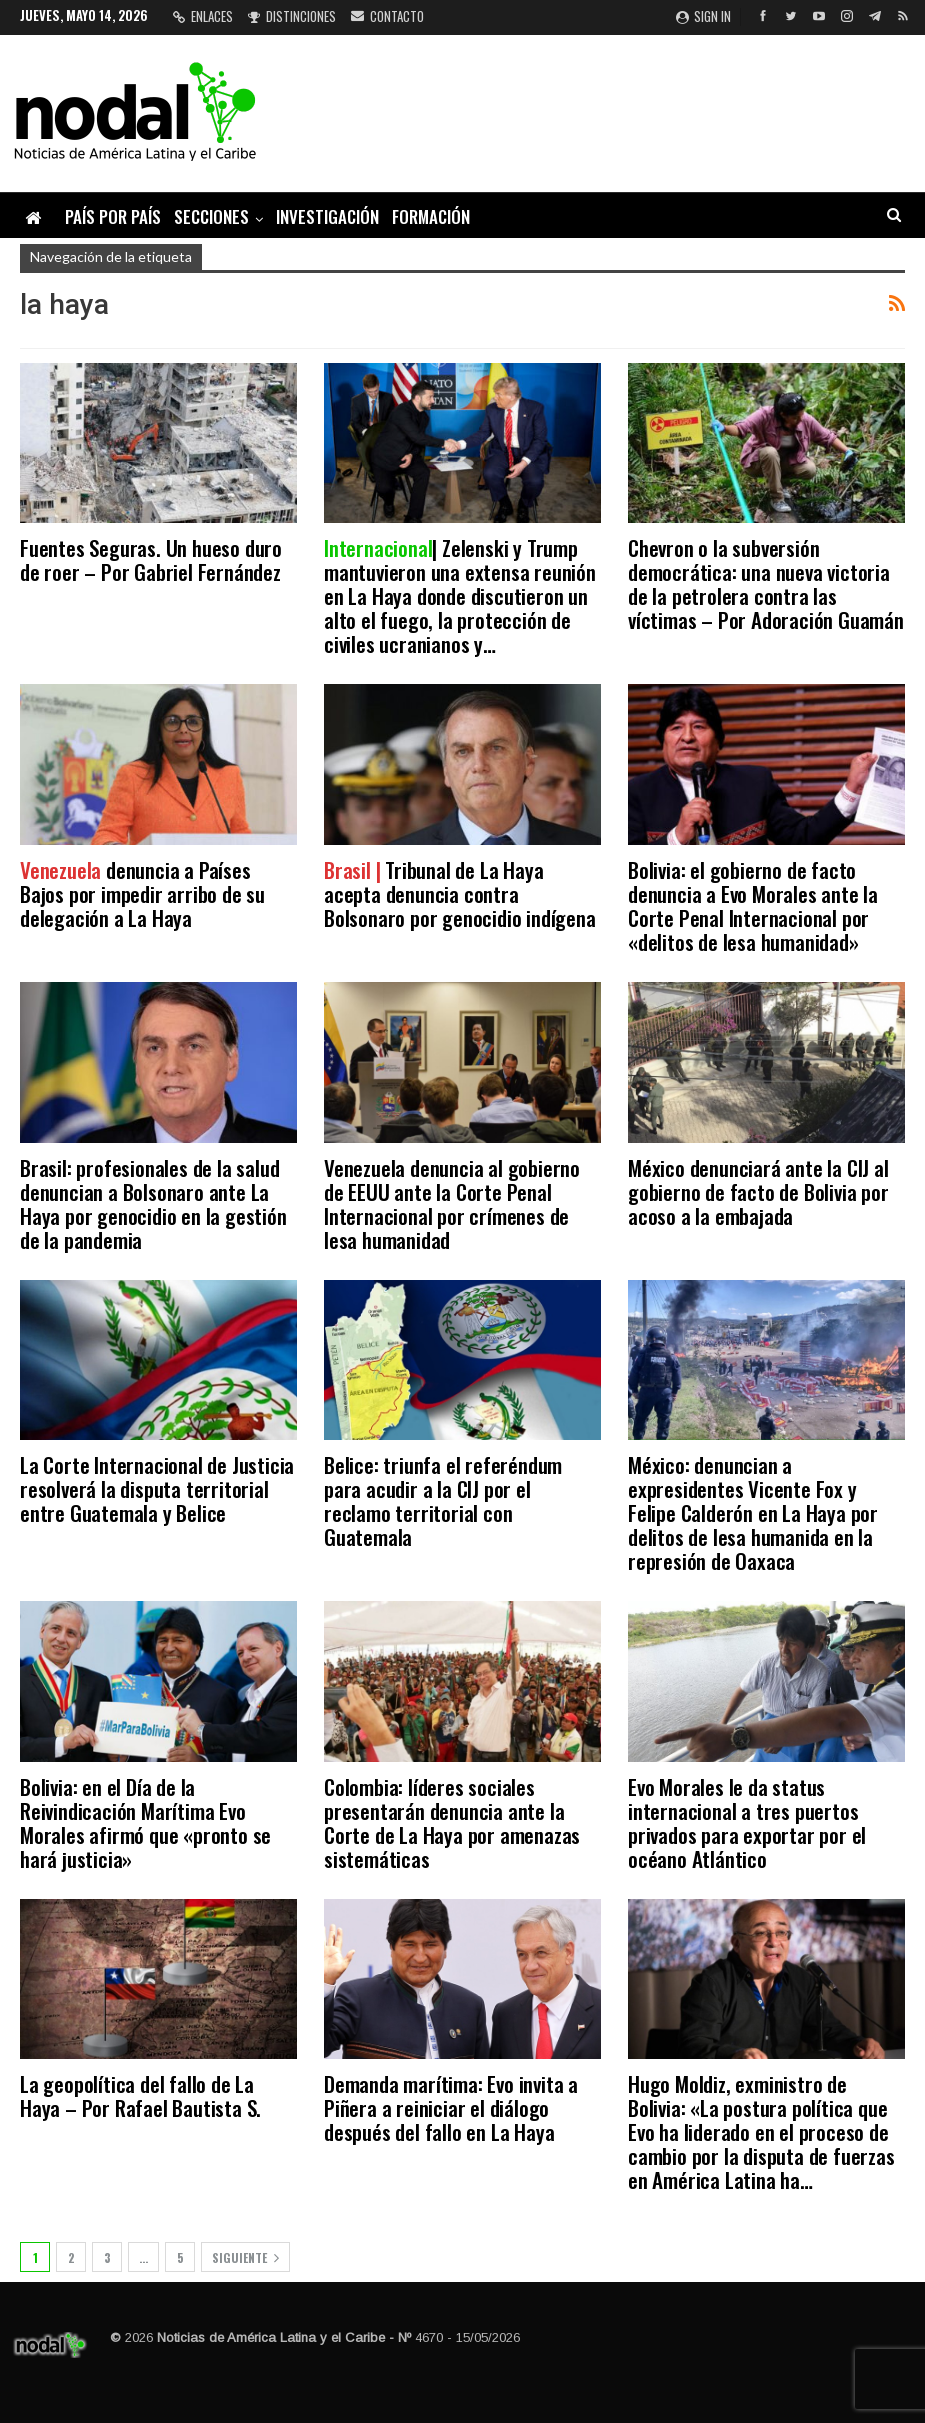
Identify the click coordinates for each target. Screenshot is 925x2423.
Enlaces (203, 16)
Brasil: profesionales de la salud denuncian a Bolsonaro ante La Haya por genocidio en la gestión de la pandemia (153, 1203)
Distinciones (292, 16)
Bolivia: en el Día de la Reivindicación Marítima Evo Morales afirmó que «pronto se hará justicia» (145, 1822)
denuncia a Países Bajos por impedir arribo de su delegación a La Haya (142, 893)
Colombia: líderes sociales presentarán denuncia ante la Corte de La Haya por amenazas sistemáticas (452, 1822)
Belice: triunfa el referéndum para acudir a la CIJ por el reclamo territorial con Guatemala (443, 1500)
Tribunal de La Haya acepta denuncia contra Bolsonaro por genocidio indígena (460, 893)
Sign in (703, 16)
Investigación (327, 216)
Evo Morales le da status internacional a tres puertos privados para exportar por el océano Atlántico (747, 1822)
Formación (431, 216)
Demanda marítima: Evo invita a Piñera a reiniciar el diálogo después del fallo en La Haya (451, 2107)
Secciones (211, 216)
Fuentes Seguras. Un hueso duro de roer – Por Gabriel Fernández (151, 559)
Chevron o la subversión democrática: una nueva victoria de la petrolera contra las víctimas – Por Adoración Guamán (766, 583)
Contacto (387, 16)
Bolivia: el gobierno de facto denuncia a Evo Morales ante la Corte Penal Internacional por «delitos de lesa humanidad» (753, 905)
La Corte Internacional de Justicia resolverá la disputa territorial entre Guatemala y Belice (157, 1488)
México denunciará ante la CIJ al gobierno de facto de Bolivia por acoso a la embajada (758, 1191)
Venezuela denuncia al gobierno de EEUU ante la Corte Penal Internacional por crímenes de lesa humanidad (452, 1203)
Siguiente (245, 2257)
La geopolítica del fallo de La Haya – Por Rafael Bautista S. (140, 2095)
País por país (113, 216)
